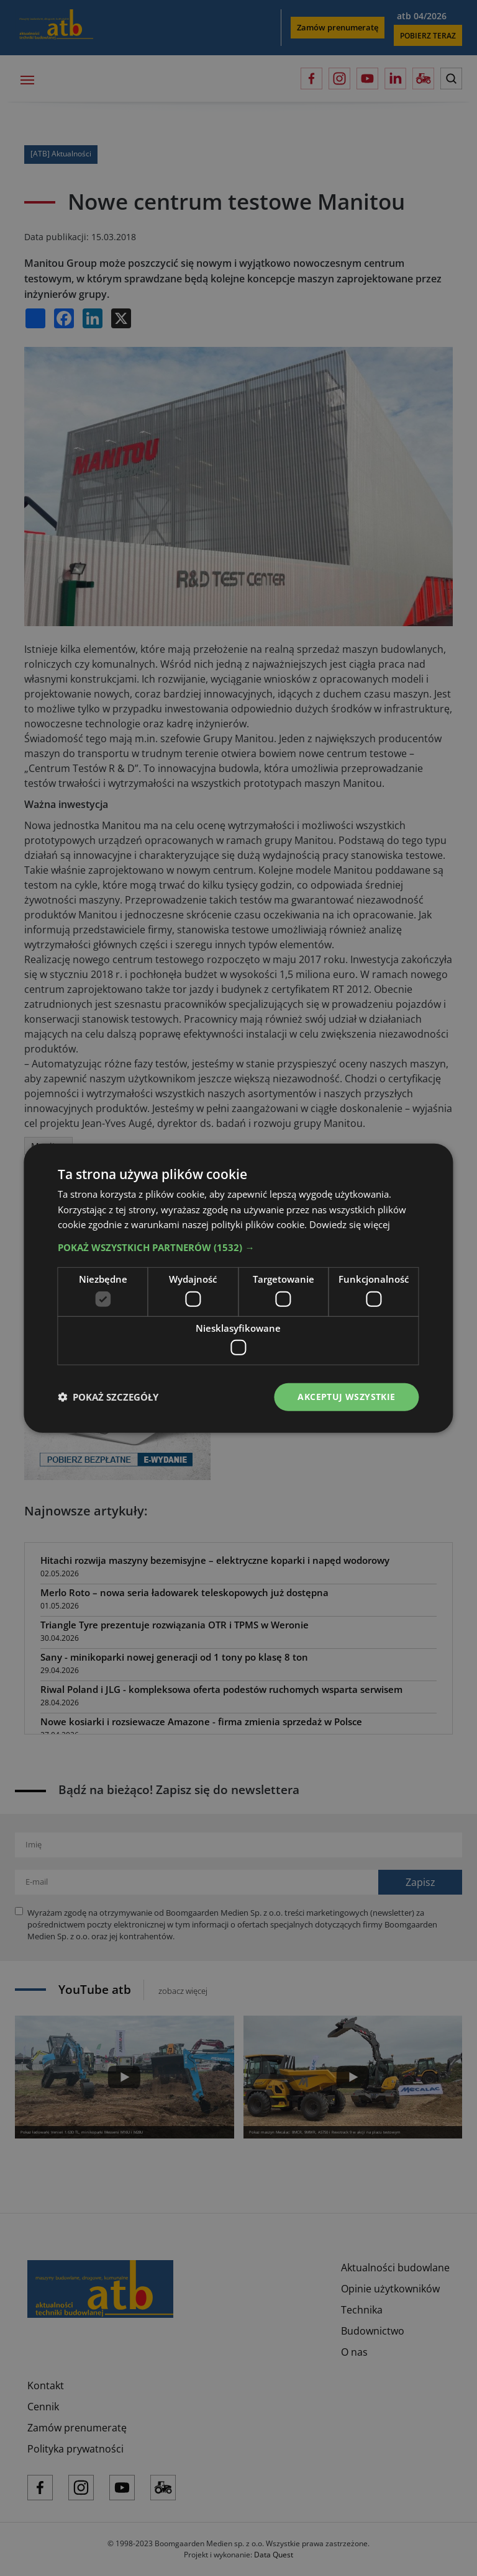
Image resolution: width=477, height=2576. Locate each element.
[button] (238, 1247)
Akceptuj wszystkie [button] (346, 1396)
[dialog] (238, 1288)
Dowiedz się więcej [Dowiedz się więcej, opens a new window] (349, 1224)
